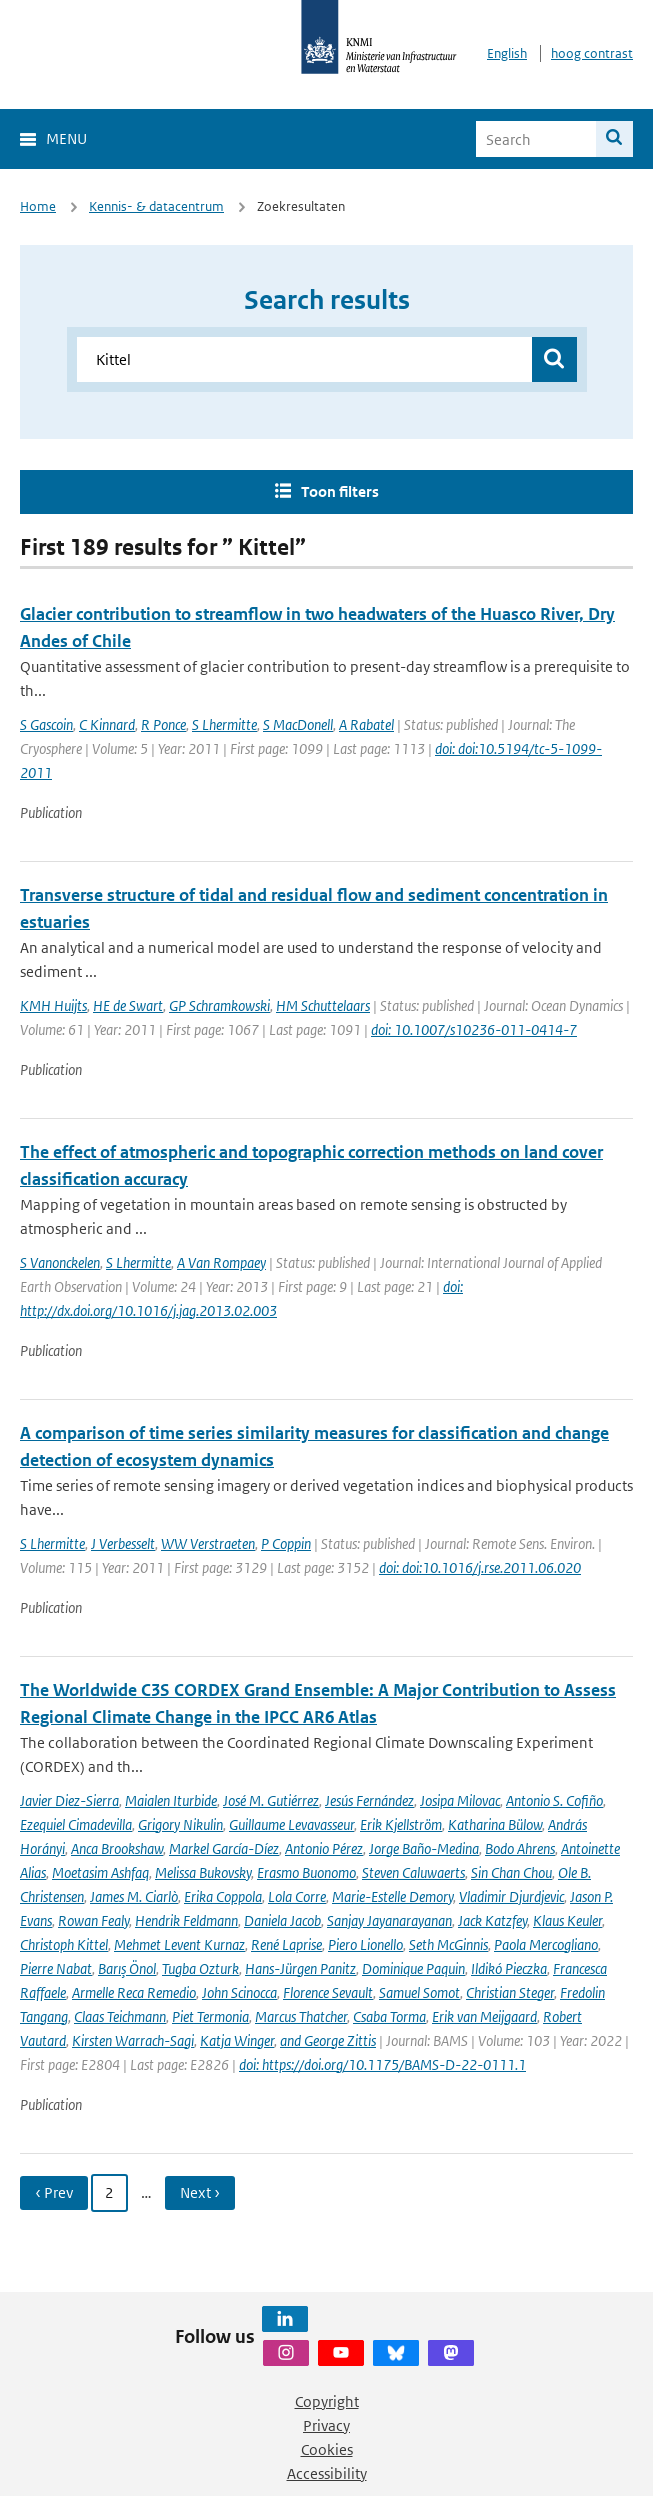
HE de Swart (128, 1005)
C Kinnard (107, 724)
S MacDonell (298, 724)
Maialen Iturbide (171, 1800)
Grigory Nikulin (180, 1824)
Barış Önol (127, 1968)
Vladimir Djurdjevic (511, 1896)
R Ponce (163, 724)
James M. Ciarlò (134, 1896)
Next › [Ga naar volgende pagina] (200, 2192)
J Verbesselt (123, 1543)
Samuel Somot (419, 1992)
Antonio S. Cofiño (554, 1800)
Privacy (326, 2425)
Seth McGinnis (448, 1944)
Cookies (327, 2449)
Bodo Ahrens (520, 1848)
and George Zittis (328, 2040)
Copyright (327, 2401)
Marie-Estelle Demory (392, 1896)
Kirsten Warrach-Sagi (133, 2040)
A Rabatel (366, 724)
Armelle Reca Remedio (134, 1992)
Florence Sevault (328, 1992)
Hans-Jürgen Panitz (300, 1968)
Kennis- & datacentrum (156, 206)
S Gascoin (46, 724)
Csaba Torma (389, 2016)
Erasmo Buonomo (306, 1872)
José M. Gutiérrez (271, 1800)
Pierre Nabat (56, 1968)
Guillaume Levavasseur (291, 1824)
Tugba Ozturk (200, 1968)
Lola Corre (297, 1896)
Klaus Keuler (567, 1920)
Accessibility (327, 2473)
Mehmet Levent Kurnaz (179, 1944)
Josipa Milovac (460, 1800)
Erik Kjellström (401, 1824)
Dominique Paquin (413, 1968)
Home (38, 206)
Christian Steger (510, 1992)
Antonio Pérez (324, 1848)
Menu (66, 138)
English (507, 53)
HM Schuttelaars (323, 1005)
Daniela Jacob (282, 1920)
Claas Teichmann (120, 2016)
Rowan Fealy (93, 1920)
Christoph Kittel (64, 1944)
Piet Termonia (210, 2016)
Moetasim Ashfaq (100, 1872)
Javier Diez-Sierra (69, 1800)
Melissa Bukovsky (203, 1872)
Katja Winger (237, 2040)
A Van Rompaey (221, 1262)
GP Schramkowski (219, 1005)
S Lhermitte (224, 724)
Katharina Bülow (495, 1824)
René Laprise (286, 1944)
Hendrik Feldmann (186, 1920)
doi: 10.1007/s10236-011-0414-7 (474, 1029)
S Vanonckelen (60, 1262)
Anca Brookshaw (117, 1848)
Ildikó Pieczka (509, 1968)
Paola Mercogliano (546, 1944)
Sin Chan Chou (511, 1872)
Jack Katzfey (492, 1920)
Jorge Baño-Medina (424, 1848)
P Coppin (286, 1543)
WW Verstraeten (208, 1543)
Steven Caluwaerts (413, 1872)
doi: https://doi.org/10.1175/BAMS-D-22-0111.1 (382, 2064)
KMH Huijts (53, 1005)
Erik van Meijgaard (484, 2016)
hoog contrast (592, 53)
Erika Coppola (223, 1896)
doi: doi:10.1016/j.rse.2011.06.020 (480, 1567)
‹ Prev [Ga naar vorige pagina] (54, 2192)
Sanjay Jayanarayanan (389, 1920)
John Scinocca (239, 1992)
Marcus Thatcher (301, 2016)
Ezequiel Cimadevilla (76, 1824)
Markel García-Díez (224, 1848)
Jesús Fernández (369, 1800)
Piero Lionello (365, 1944)
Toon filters (340, 491)
